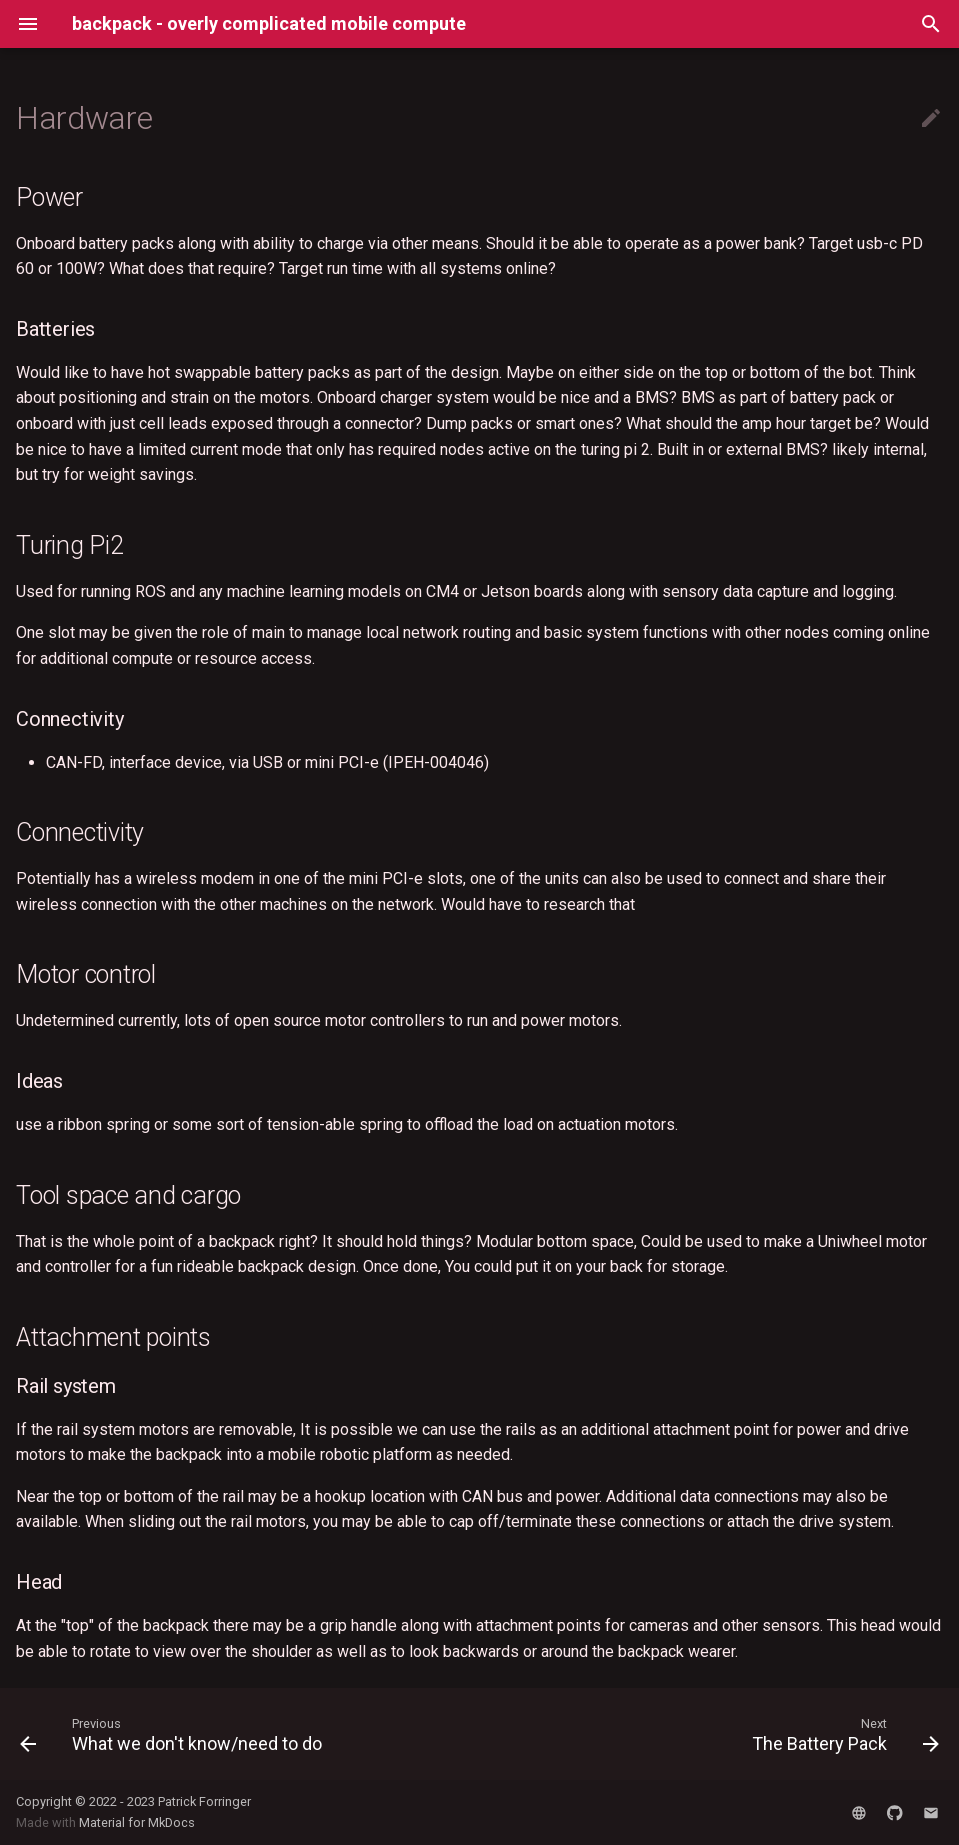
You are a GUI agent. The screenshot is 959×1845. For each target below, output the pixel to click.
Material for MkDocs (137, 1822)
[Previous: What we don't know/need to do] (175, 1734)
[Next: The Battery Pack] (841, 1734)
